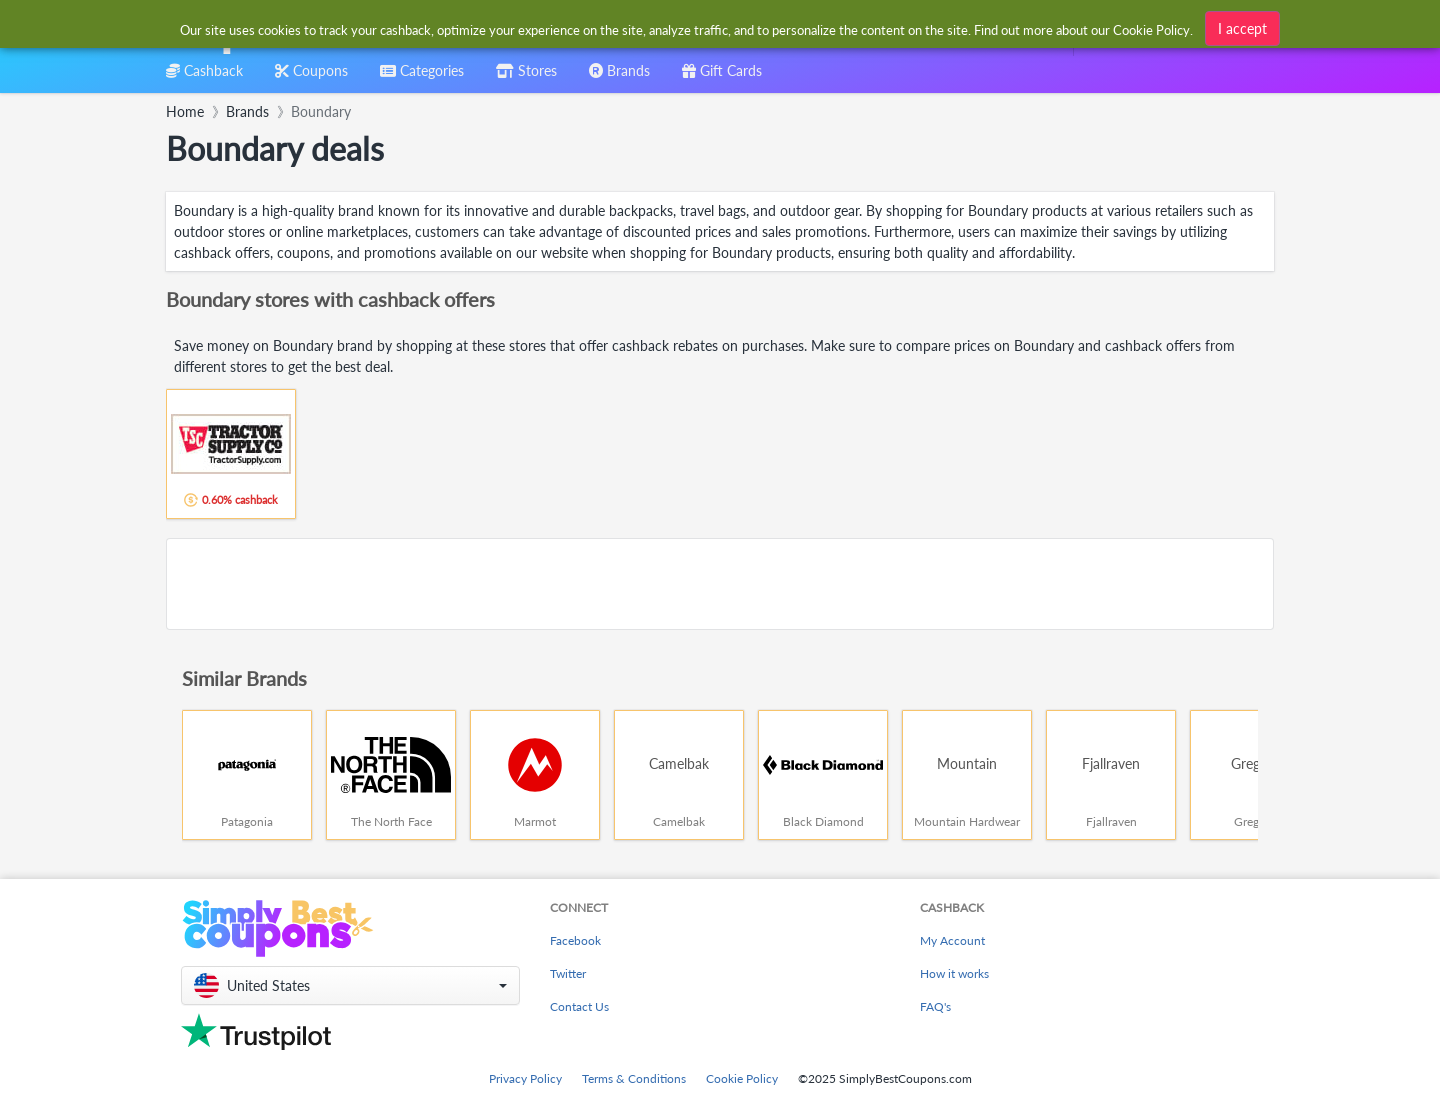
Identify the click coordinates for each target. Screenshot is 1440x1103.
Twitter (568, 973)
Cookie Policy (742, 1078)
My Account (952, 940)
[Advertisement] (720, 584)
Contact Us (579, 1006)
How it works (954, 973)
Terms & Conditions (634, 1078)
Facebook (575, 940)
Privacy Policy (525, 1078)
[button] (350, 985)
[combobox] (687, 28)
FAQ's (935, 1006)
